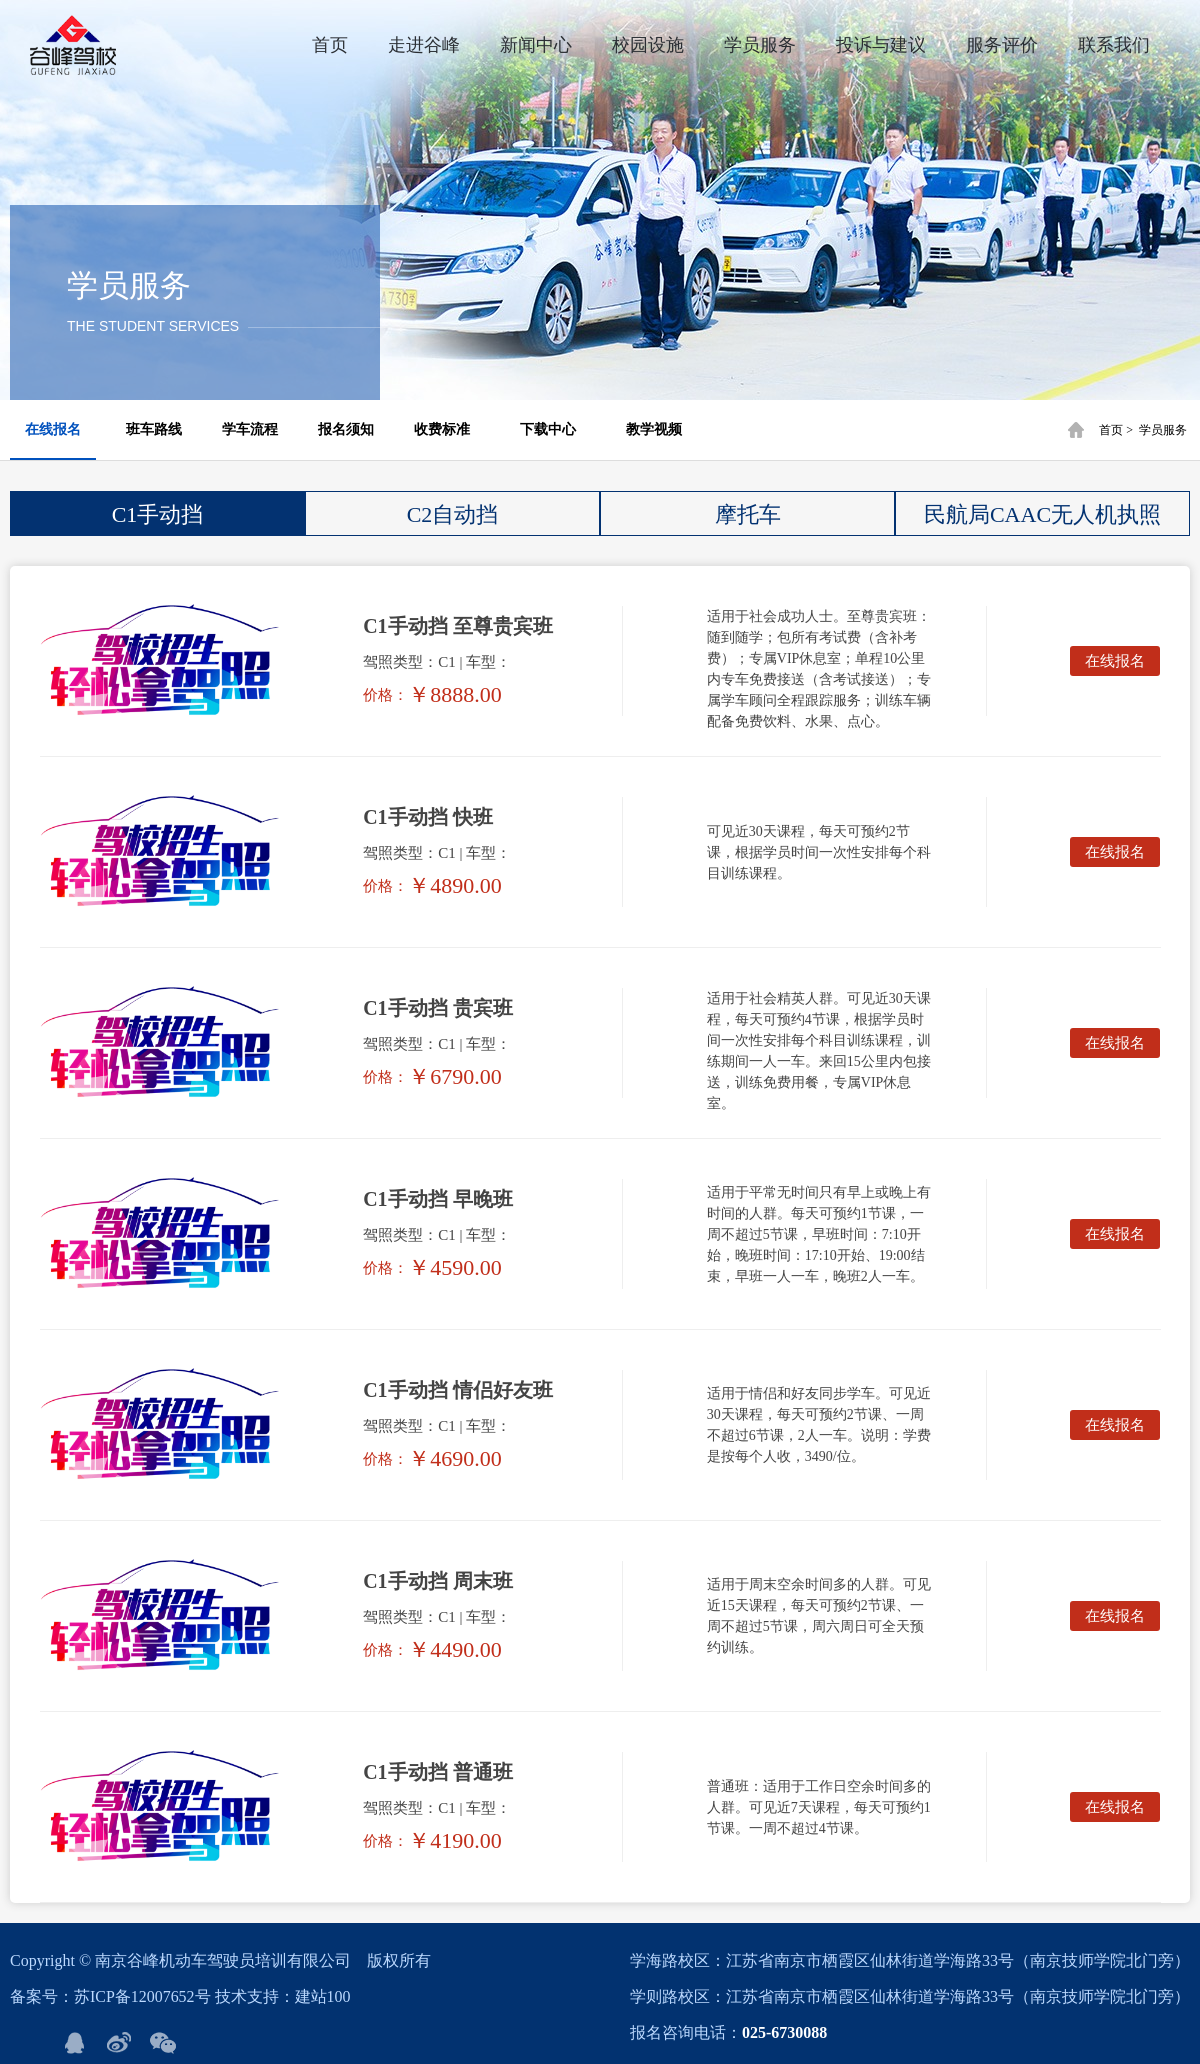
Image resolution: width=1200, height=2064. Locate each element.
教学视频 (654, 429)
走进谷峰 (424, 45)
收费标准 (442, 429)
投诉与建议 (881, 45)
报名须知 (346, 429)
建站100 (323, 1996)
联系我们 (1114, 45)
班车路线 (154, 429)
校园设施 (648, 45)
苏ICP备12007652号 (142, 1996)
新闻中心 (536, 45)
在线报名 (53, 429)
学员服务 (760, 45)
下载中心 (548, 429)
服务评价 (1002, 45)
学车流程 (250, 429)
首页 (330, 45)
